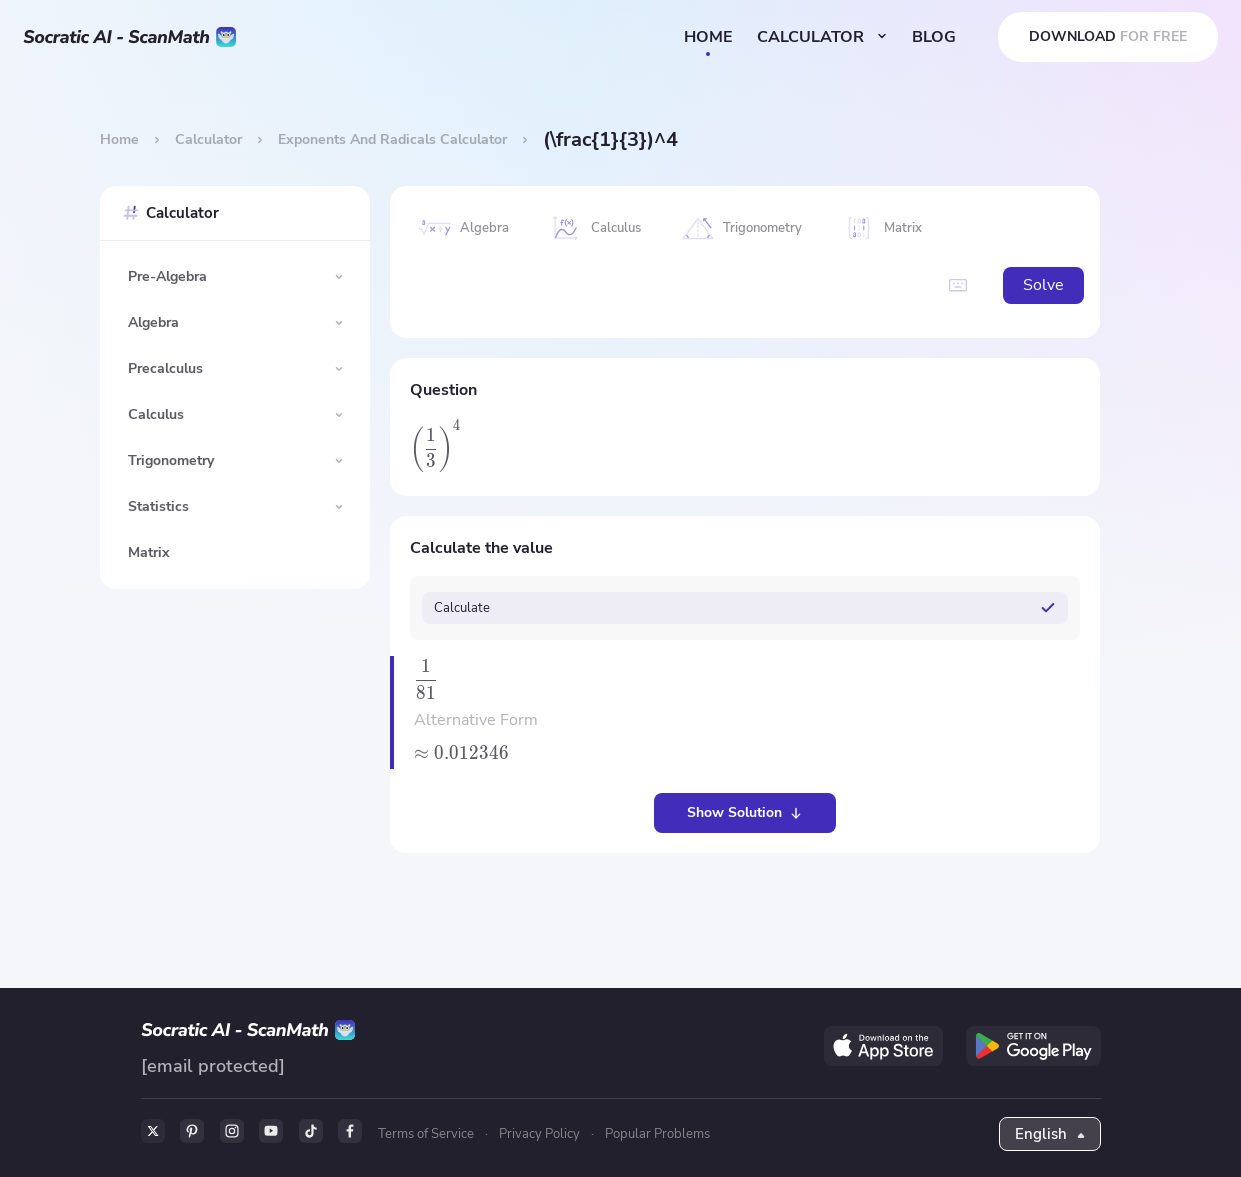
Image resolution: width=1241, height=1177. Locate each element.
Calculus (156, 414)
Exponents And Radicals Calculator (392, 139)
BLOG (933, 37)
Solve (1033, 286)
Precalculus (165, 368)
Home (119, 139)
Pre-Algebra (167, 276)
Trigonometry (171, 460)
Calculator (208, 139)
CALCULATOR (821, 37)
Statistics (158, 506)
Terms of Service (429, 1134)
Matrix (149, 552)
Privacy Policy (542, 1134)
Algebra (153, 322)
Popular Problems (660, 1134)
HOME (707, 37)
